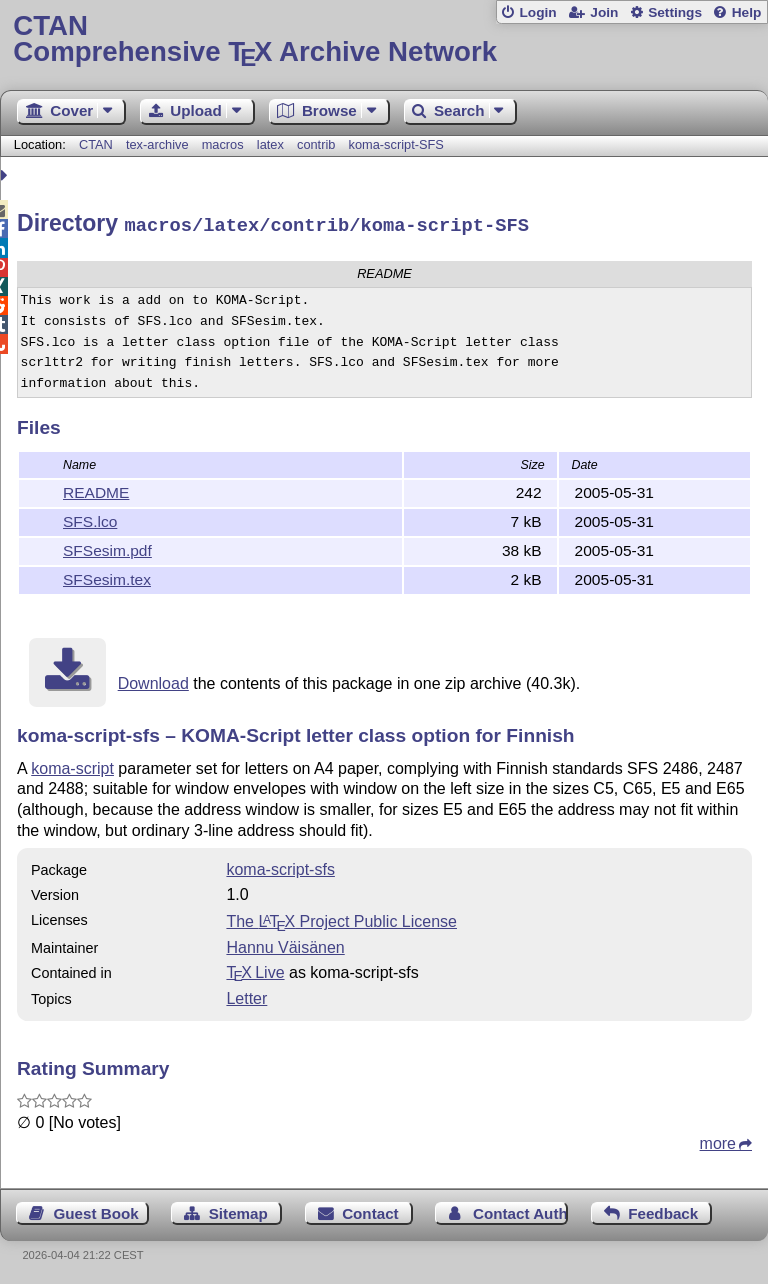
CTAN (96, 144)
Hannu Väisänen (285, 944)
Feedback (663, 1210)
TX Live (255, 969)
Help (747, 12)
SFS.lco (90, 518)
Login (537, 12)
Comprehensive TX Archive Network (383, 39)
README (96, 489)
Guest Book (96, 1210)
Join (604, 12)
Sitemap (238, 1210)
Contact (370, 1210)
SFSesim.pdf (107, 547)
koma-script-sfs (280, 866)
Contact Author (520, 1210)
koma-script (72, 765)
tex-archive (157, 144)
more (718, 1140)
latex (270, 144)
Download (153, 680)
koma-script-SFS (396, 144)
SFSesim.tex (107, 576)
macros (223, 144)
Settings (675, 12)
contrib (316, 144)
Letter (246, 995)
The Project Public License (341, 918)
